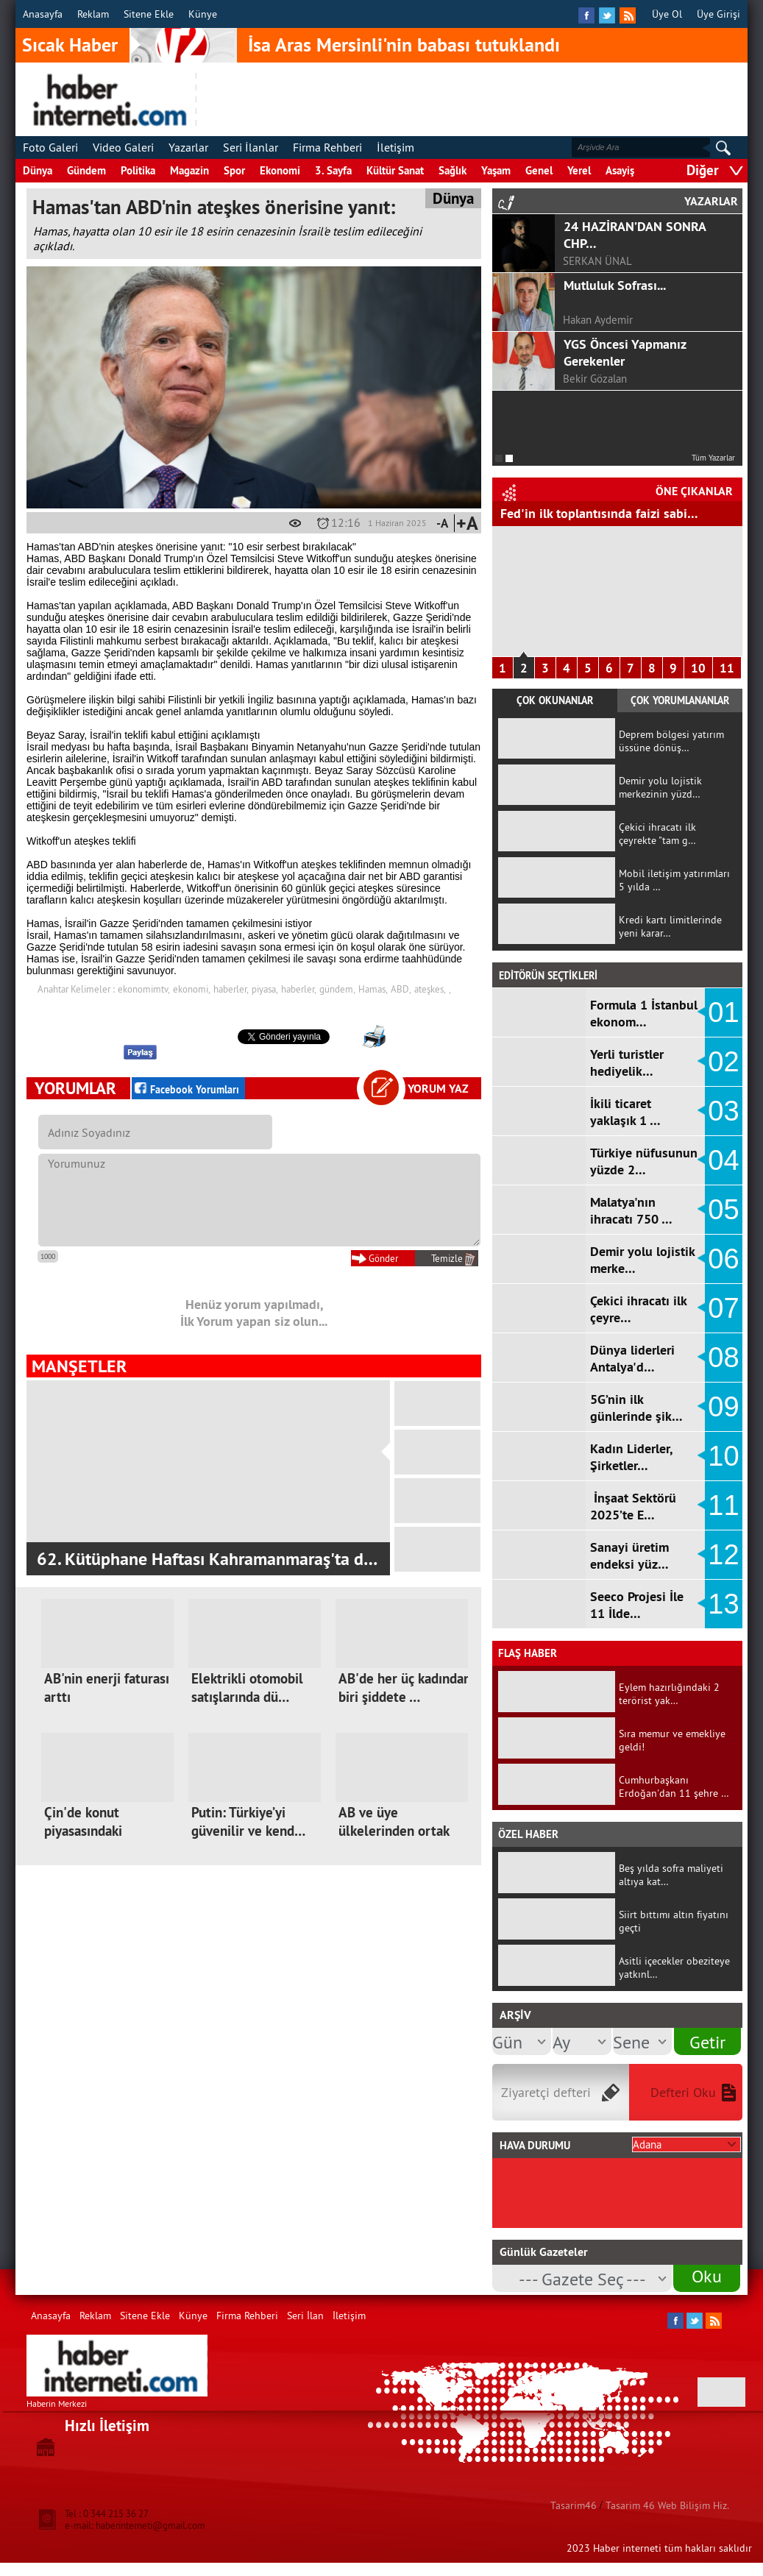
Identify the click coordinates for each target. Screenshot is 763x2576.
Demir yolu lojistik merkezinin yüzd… (660, 787)
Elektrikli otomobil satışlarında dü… (247, 1688)
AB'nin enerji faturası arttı (106, 1688)
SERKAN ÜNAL (597, 261)
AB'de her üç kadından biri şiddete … (404, 1688)
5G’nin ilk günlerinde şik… (636, 1407)
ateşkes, (430, 989)
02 (723, 1061)
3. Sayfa (333, 170)
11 (727, 668)
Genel (539, 170)
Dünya (37, 170)
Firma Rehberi (327, 147)
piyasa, (265, 989)
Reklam (93, 14)
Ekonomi (280, 170)
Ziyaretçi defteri (546, 2092)
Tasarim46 (573, 2505)
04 (723, 1160)
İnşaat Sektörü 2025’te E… (633, 1506)
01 (723, 1012)
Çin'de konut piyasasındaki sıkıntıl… (83, 1831)
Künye (202, 14)
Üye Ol (667, 14)
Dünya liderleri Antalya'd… (632, 1358)
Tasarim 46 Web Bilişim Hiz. (667, 2505)
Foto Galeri (50, 147)
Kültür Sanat (395, 170)
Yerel (579, 170)
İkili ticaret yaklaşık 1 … (625, 1112)
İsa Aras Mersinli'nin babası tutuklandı (404, 44)
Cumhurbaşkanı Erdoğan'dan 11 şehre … (674, 1786)
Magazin (189, 170)
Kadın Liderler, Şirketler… (631, 1457)
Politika (138, 170)
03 (723, 1111)
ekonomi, (191, 989)
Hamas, (373, 989)
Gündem (86, 170)
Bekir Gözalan (595, 379)
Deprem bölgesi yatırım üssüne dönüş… (671, 741)
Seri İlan (305, 2315)
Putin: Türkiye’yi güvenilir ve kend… (248, 1821)
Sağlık (452, 170)
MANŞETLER (79, 1366)
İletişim (395, 147)
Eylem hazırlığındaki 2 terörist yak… (669, 1694)
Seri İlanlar (250, 147)
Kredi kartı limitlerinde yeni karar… (670, 926)
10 (698, 668)
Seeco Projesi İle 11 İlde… (637, 1605)
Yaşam (496, 170)
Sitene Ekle (149, 14)
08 (723, 1357)
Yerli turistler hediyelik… (627, 1062)
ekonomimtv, (144, 989)
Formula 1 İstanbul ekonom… (644, 1013)
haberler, (231, 989)
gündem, (337, 989)
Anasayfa (43, 14)
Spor (234, 170)
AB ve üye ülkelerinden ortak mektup (393, 1831)
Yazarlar (188, 147)
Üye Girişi (718, 14)
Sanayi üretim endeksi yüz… (629, 1555)
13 (723, 1604)
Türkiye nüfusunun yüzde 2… (644, 1161)
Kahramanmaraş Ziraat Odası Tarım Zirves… (200, 1558)
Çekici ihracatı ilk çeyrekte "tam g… (657, 833)
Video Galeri (123, 147)
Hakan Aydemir (598, 320)
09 (723, 1406)
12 (723, 1554)
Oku (707, 2276)
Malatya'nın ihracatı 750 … (631, 1210)
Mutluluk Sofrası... (615, 285)
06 (723, 1258)
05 (723, 1209)
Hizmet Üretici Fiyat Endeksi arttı (594, 513)
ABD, (401, 989)
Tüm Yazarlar (713, 458)
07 (723, 1308)
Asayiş (620, 170)
